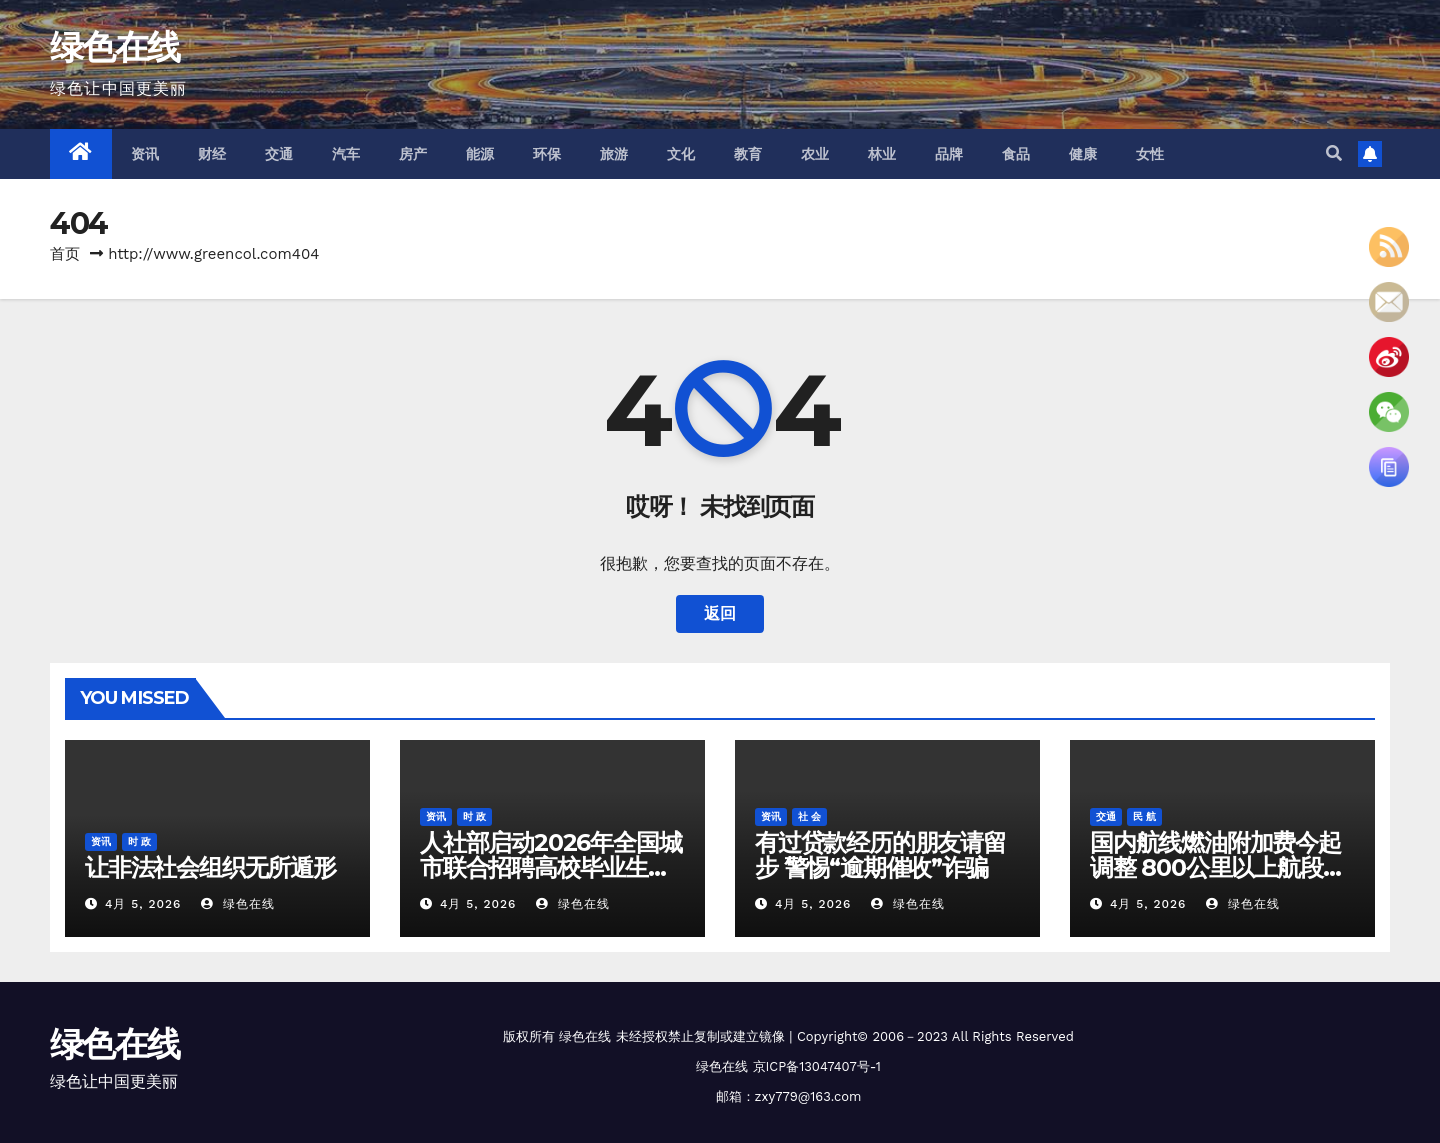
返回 (720, 613)
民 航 (1144, 816)
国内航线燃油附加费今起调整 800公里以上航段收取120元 (1217, 867)
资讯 (145, 154)
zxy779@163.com (808, 1096)
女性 (1150, 154)
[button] (1334, 153)
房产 (413, 154)
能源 (480, 154)
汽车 (346, 154)
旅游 (614, 154)
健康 (1083, 154)
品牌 (949, 154)
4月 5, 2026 (143, 904)
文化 (681, 154)
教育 (748, 154)
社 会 (809, 816)
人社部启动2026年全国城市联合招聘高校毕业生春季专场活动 (550, 867)
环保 (547, 154)
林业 (882, 154)
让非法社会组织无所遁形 (210, 867)
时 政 (139, 841)
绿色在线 (114, 47)
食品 (1016, 154)
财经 (212, 154)
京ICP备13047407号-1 (817, 1066)
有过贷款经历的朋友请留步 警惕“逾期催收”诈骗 (880, 855)
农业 (815, 154)
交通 (279, 154)
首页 (65, 254)
